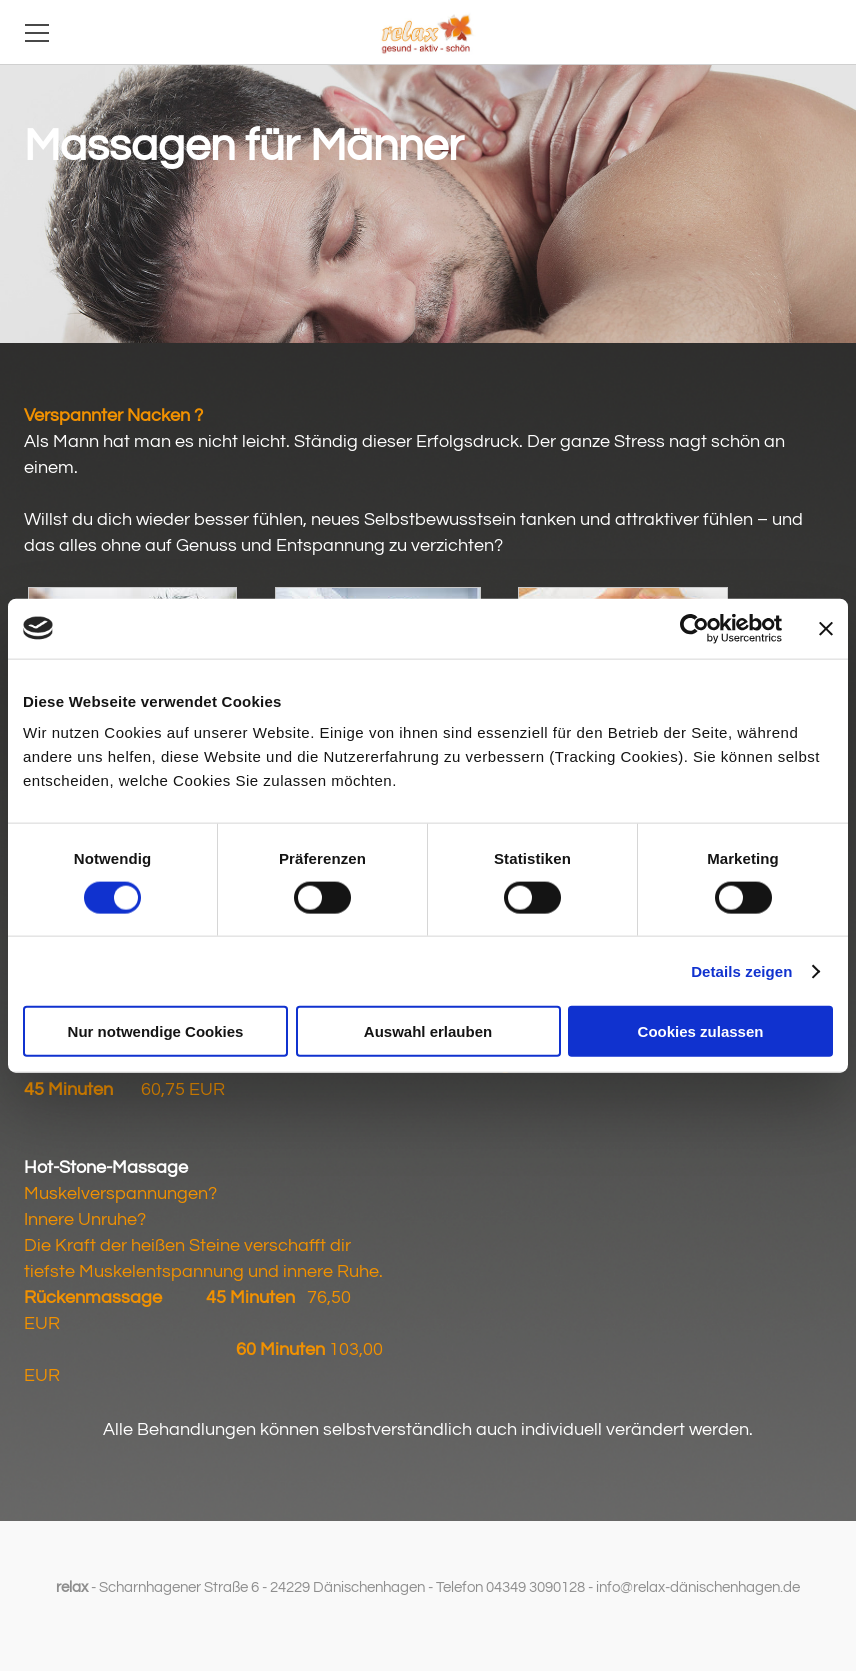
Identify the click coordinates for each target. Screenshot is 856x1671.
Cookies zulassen (701, 1031)
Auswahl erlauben (428, 1031)
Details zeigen (741, 970)
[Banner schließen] (826, 628)
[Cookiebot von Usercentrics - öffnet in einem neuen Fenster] (694, 628)
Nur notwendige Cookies (156, 1031)
